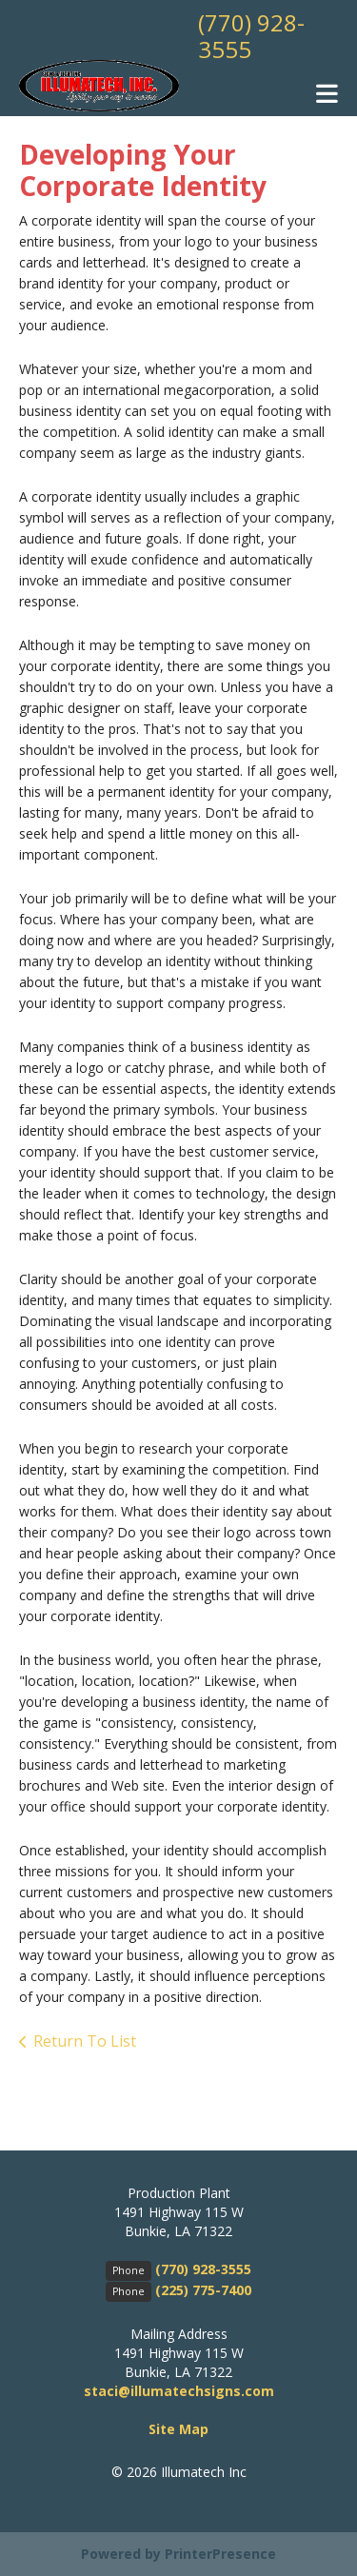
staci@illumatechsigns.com (179, 2391)
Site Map (178, 2429)
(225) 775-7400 (203, 2290)
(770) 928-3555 (251, 36)
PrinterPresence (220, 2554)
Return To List (84, 2041)
